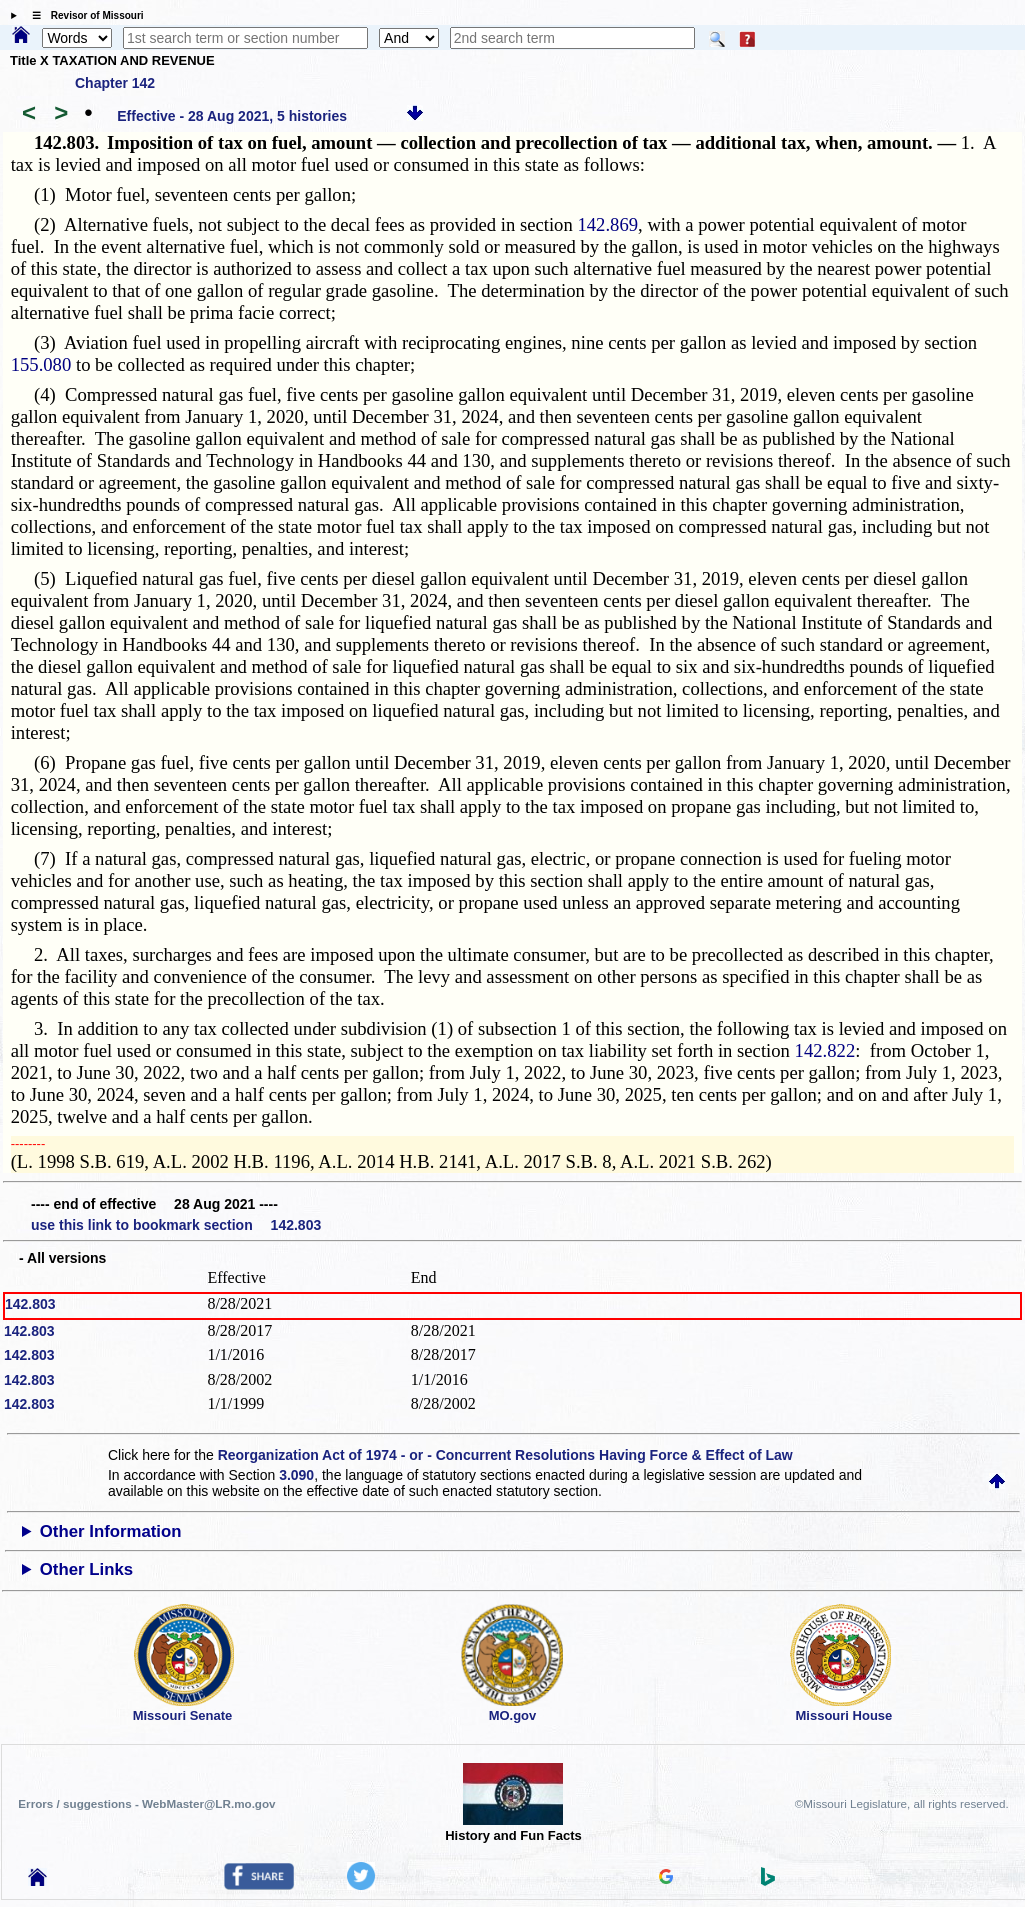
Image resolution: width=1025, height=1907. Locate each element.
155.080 (41, 364)
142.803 (30, 1304)
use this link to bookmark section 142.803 (176, 1225)
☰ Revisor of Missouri (83, 15)
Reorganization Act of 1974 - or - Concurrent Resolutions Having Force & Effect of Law (505, 1455)
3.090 (296, 1475)
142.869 (607, 224)
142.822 (825, 1050)
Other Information (111, 1531)
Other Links (86, 1569)
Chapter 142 (115, 83)
